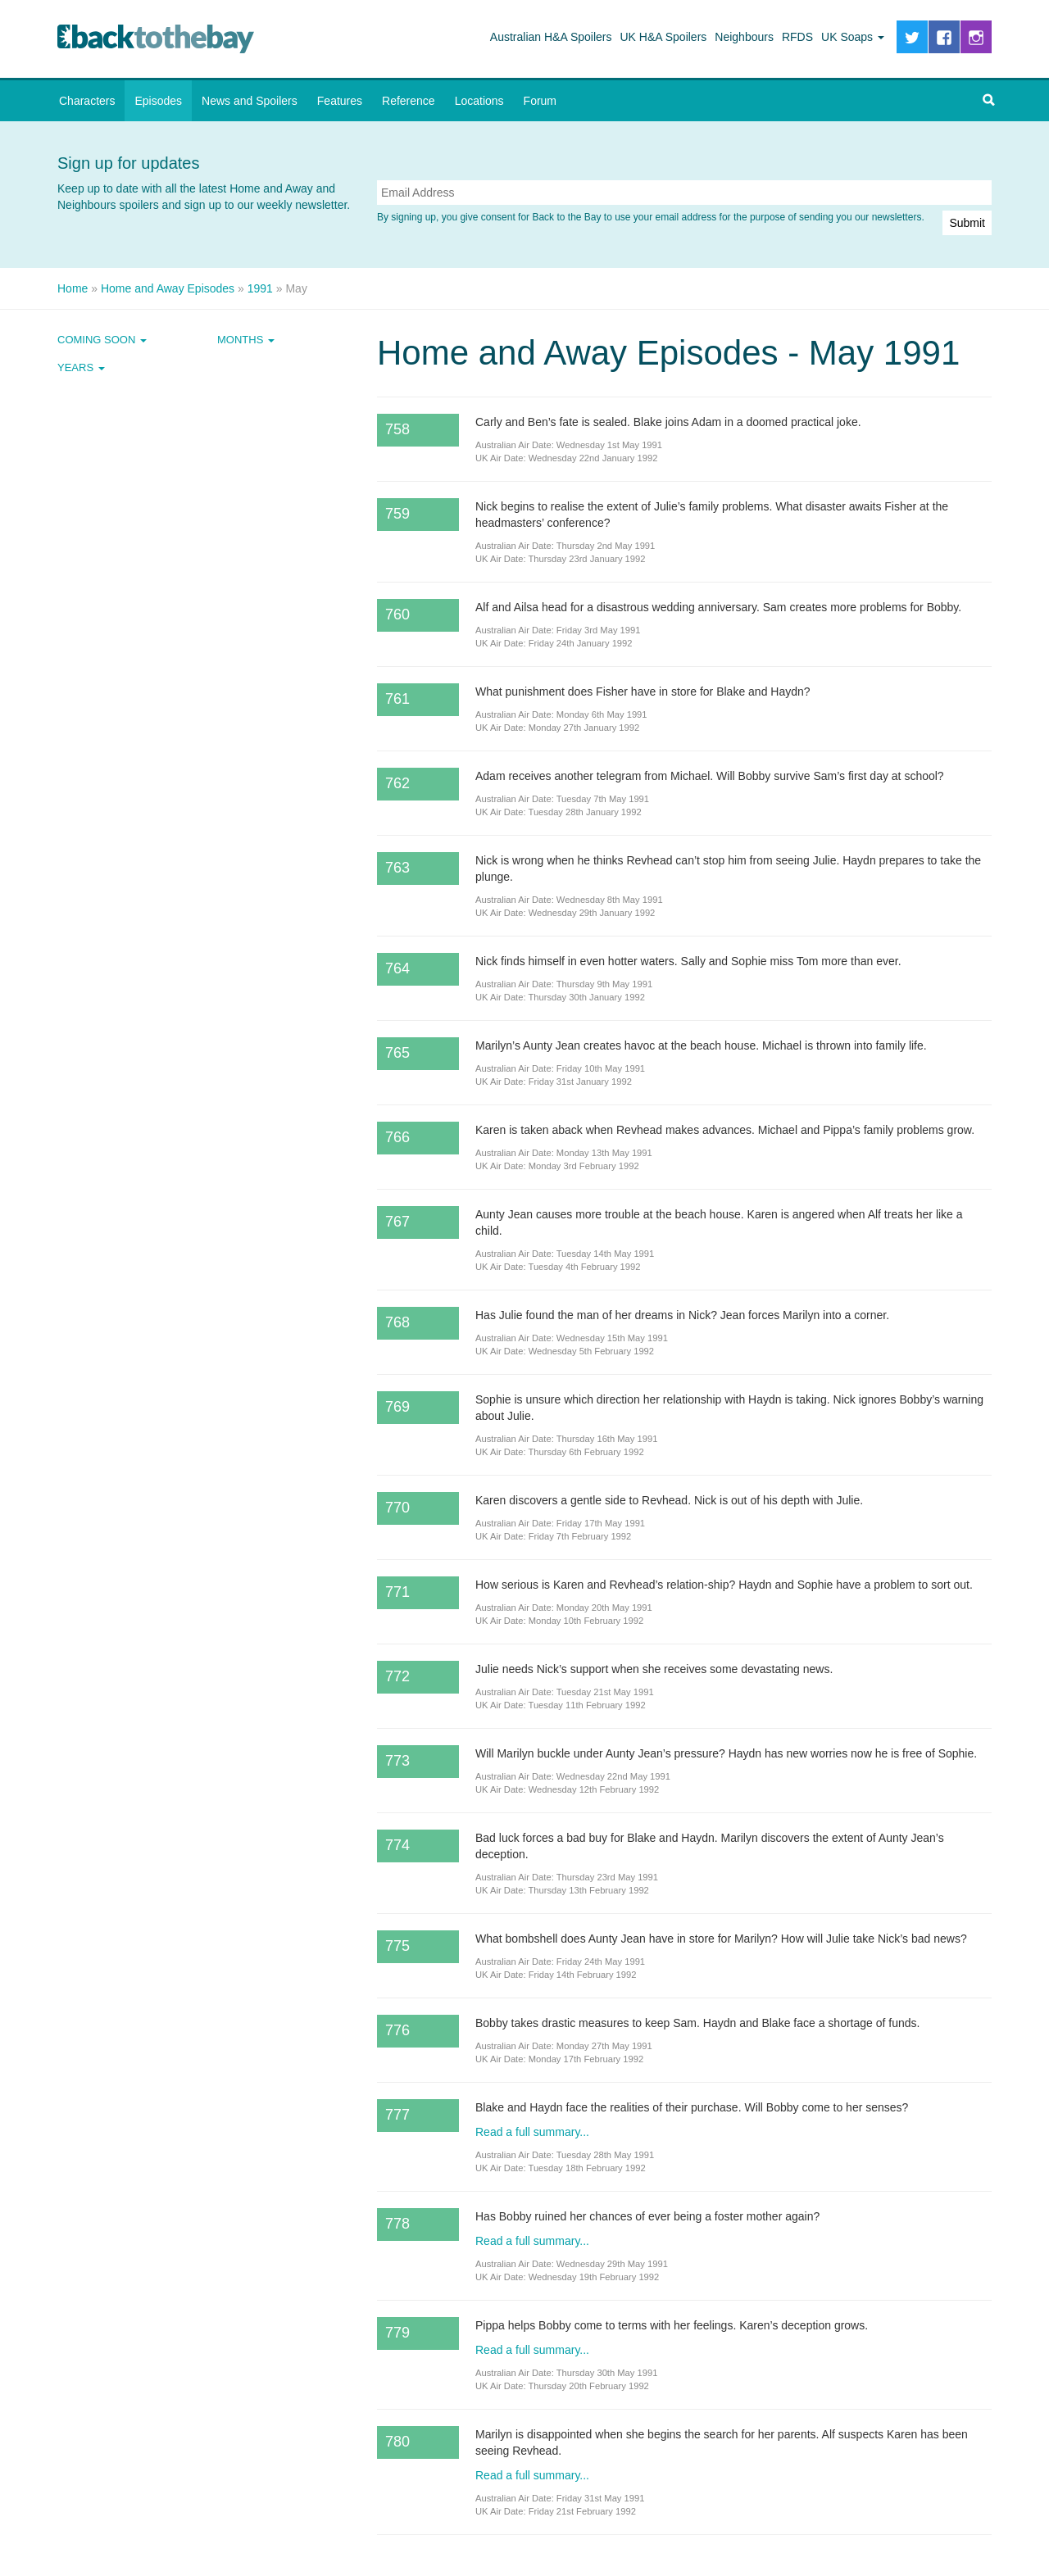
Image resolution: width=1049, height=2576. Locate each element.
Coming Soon (102, 339)
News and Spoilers (249, 100)
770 (397, 1507)
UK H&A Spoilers (663, 36)
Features (339, 100)
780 (397, 2441)
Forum (540, 100)
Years (81, 367)
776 (397, 2030)
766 (397, 1137)
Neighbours (744, 36)
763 (397, 867)
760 (397, 614)
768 (397, 1322)
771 (397, 1592)
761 (397, 699)
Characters (87, 100)
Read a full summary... (532, 2131)
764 (397, 968)
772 (397, 1676)
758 (397, 429)
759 (397, 514)
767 (397, 1221)
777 (397, 2115)
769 (397, 1407)
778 (397, 2223)
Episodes (158, 100)
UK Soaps (852, 36)
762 (397, 783)
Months (246, 339)
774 (397, 1845)
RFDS (797, 36)
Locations (479, 100)
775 (397, 1946)
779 (397, 2332)
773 (397, 1761)
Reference (408, 100)
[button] (988, 100)
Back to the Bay (155, 39)
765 (397, 1053)
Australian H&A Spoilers (551, 36)
